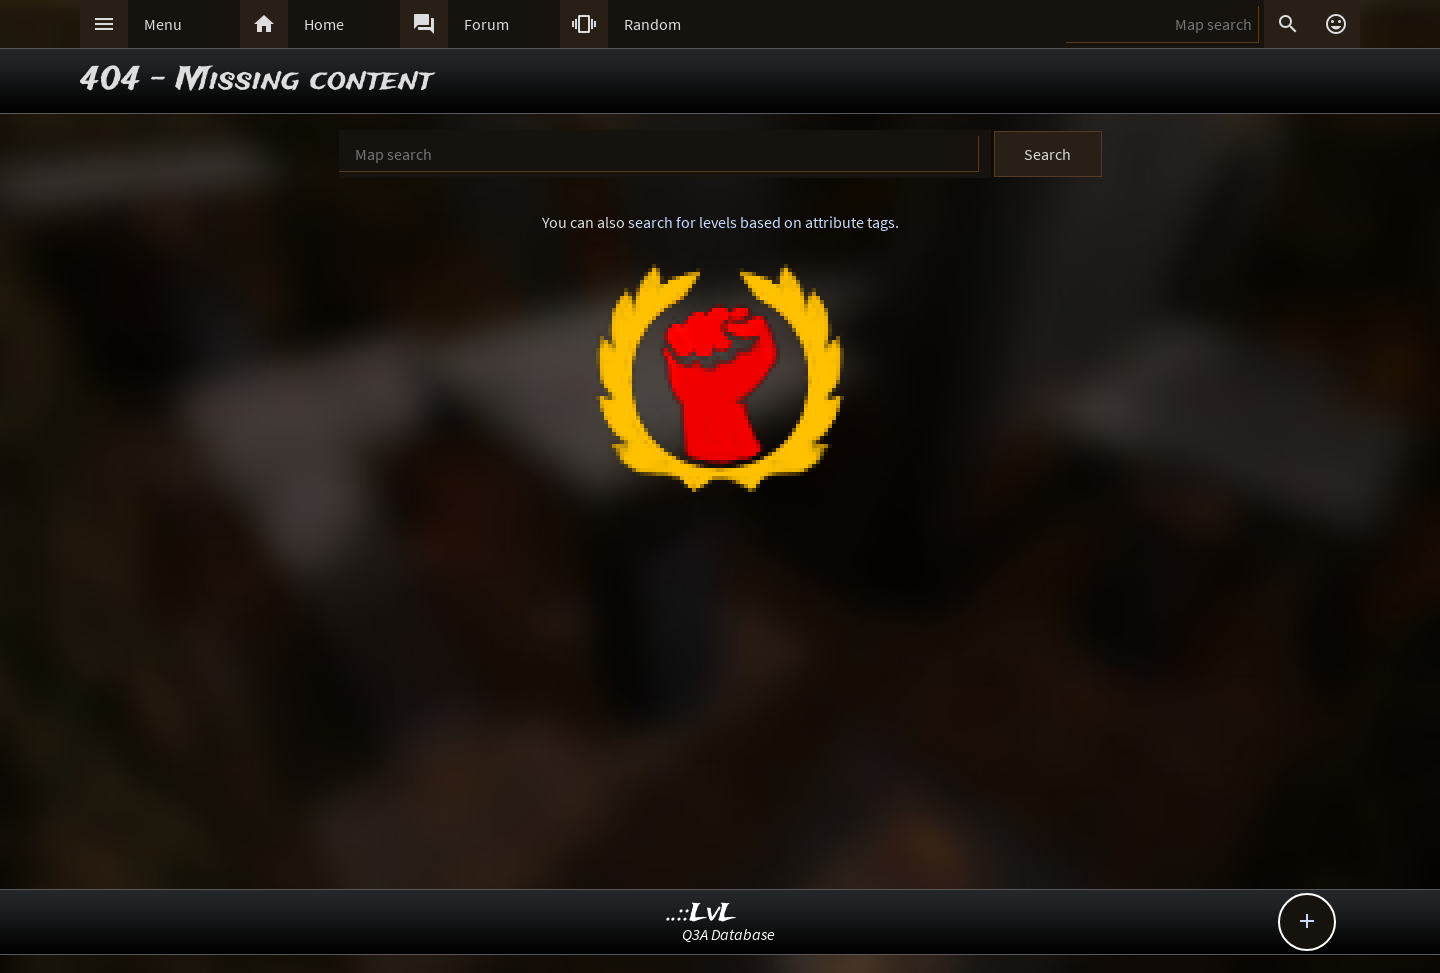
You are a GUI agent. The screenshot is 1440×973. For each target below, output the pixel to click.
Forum (486, 24)
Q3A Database (728, 934)
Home (324, 24)
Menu (163, 24)
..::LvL (701, 913)
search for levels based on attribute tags (761, 222)
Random (652, 24)
